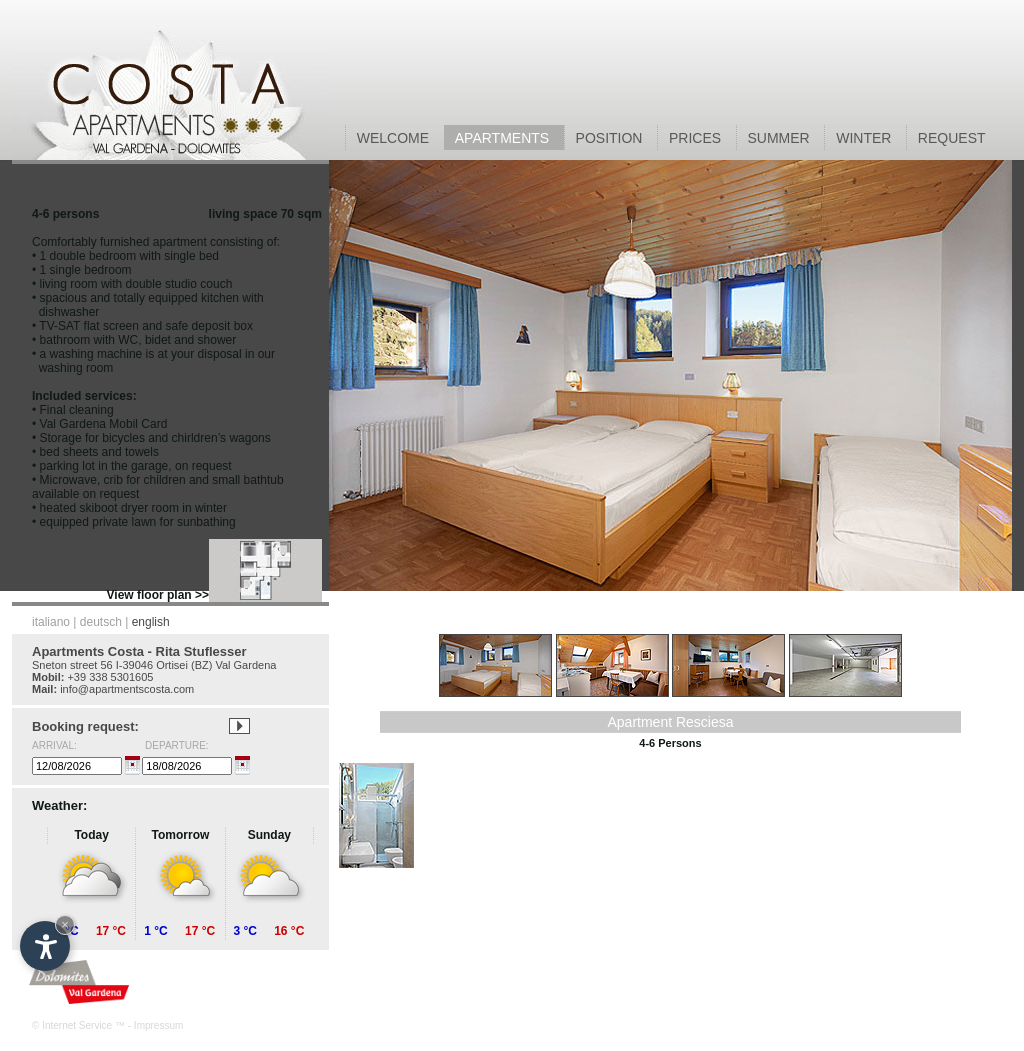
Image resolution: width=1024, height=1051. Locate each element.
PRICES (697, 138)
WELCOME (395, 138)
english (151, 622)
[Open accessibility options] (45, 946)
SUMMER (781, 138)
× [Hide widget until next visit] (65, 924)
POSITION (611, 138)
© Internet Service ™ (78, 1025)
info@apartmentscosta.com (127, 689)
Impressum (158, 1025)
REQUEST (951, 138)
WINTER (865, 138)
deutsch (101, 622)
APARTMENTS (504, 138)
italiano (51, 622)
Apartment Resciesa (670, 722)
